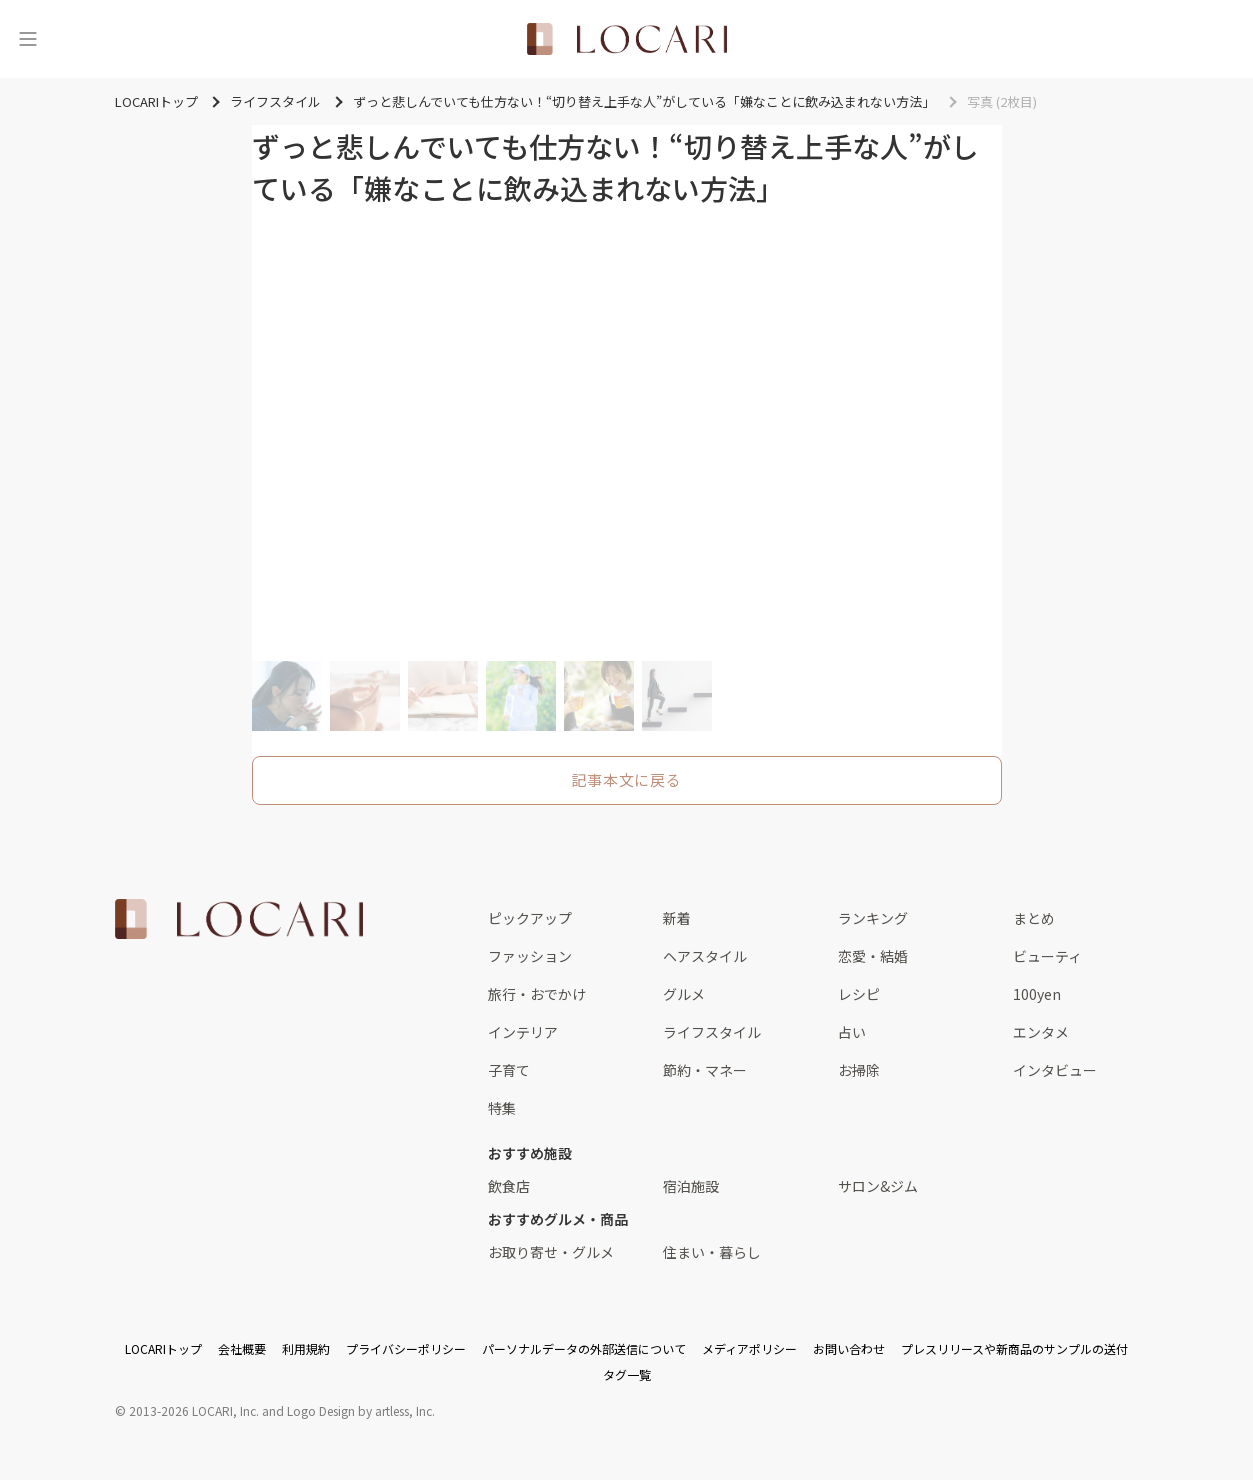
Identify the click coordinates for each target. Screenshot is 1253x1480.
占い (852, 1032)
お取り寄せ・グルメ (551, 1252)
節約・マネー (705, 1070)
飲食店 (509, 1186)
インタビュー (1055, 1070)
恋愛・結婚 (873, 956)
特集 (502, 1108)
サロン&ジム (878, 1186)
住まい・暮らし (712, 1252)
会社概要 (242, 1348)
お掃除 (859, 1070)
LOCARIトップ (163, 1348)
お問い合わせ (849, 1348)
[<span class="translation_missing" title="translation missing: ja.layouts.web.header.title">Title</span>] (627, 39)
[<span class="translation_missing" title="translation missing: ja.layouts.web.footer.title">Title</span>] (239, 919)
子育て (509, 1070)
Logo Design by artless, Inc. (361, 1410)
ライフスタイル (712, 1032)
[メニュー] (28, 39)
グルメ (684, 994)
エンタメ (1041, 1032)
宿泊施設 (691, 1186)
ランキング (873, 918)
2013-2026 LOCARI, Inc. (194, 1410)
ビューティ (1047, 956)
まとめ (1034, 918)
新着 (677, 918)
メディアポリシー (749, 1348)
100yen (1037, 994)
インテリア (523, 1032)
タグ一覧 (627, 1374)
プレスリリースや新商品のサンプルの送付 (1014, 1348)
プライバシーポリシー (406, 1348)
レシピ (859, 994)
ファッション (530, 956)
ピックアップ (530, 918)
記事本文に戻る (626, 779)
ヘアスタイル (705, 956)
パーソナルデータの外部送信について (584, 1348)
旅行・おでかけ (537, 994)
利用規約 (306, 1348)
